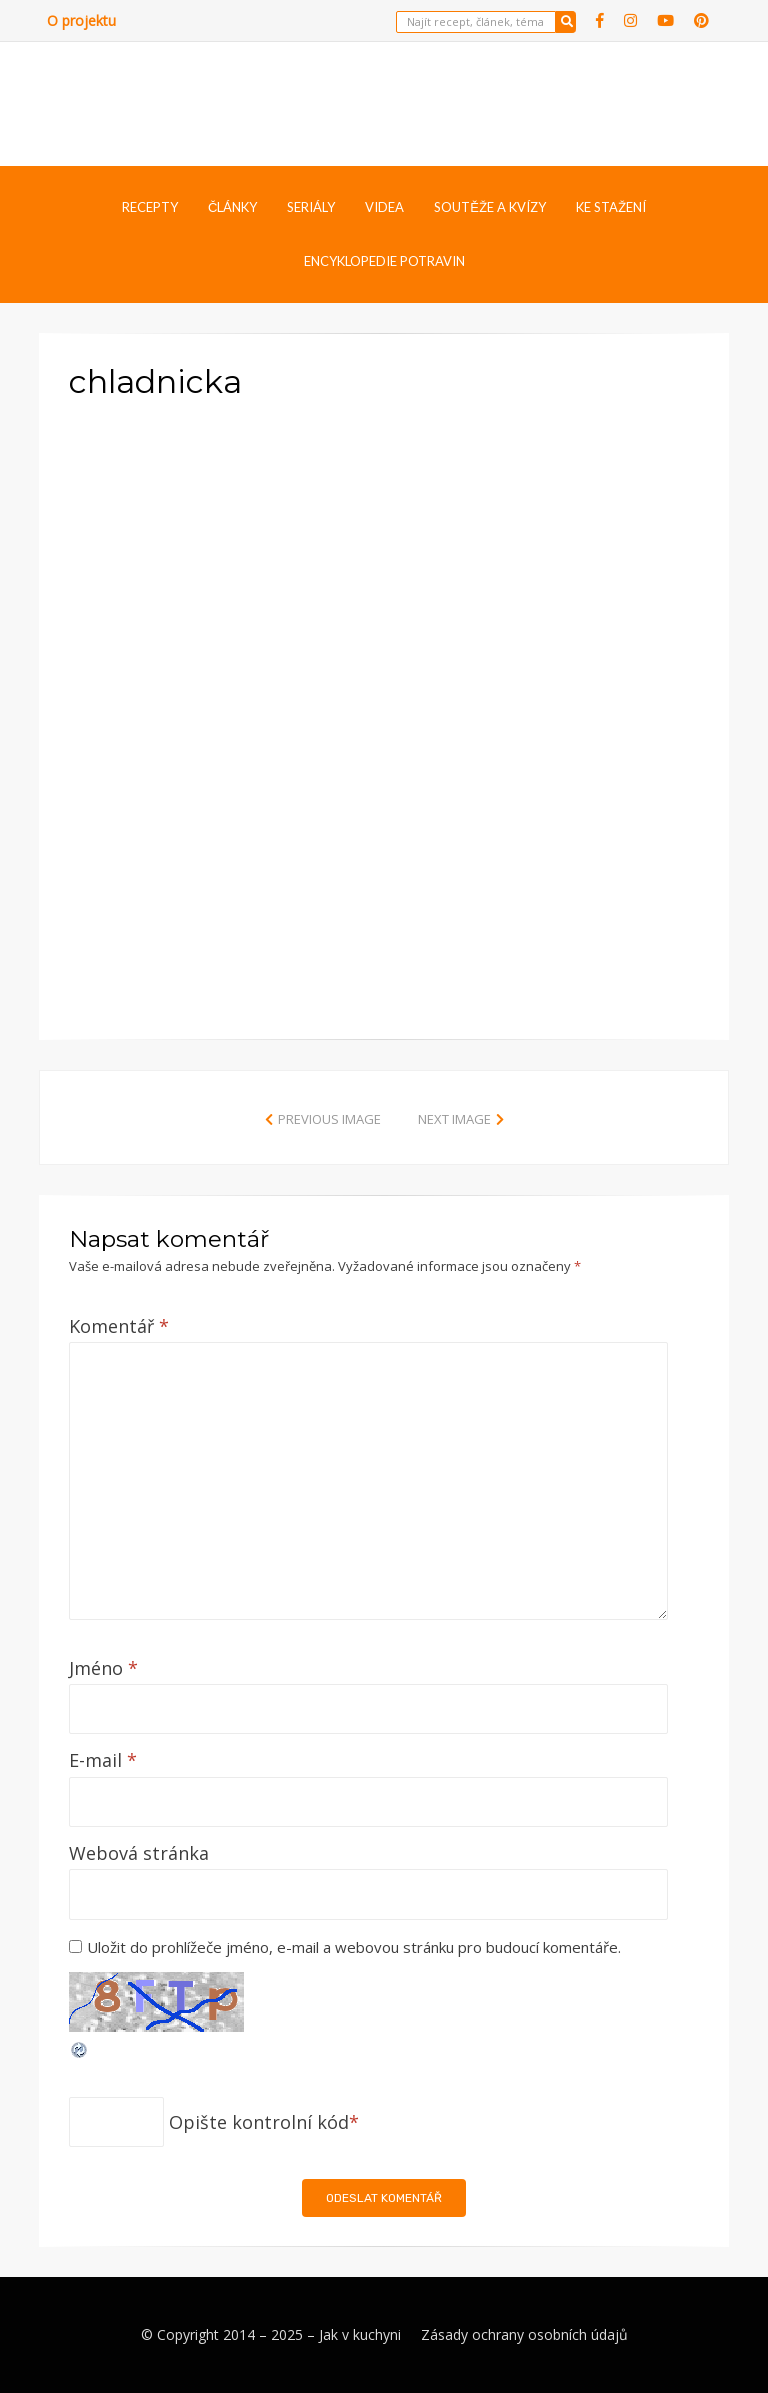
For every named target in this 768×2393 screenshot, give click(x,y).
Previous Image (329, 1119)
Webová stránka (139, 1853)
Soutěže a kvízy (490, 207)
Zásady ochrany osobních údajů (524, 2334)
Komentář (119, 1326)
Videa (384, 207)
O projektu (81, 20)
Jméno (103, 1668)
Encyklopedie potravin (384, 261)
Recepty (150, 207)
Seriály (311, 207)
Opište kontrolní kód (259, 2122)
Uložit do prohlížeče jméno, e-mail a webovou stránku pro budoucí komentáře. (354, 1947)
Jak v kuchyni (360, 2334)
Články (232, 207)
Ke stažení (611, 207)
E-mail (103, 1760)
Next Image (454, 1119)
